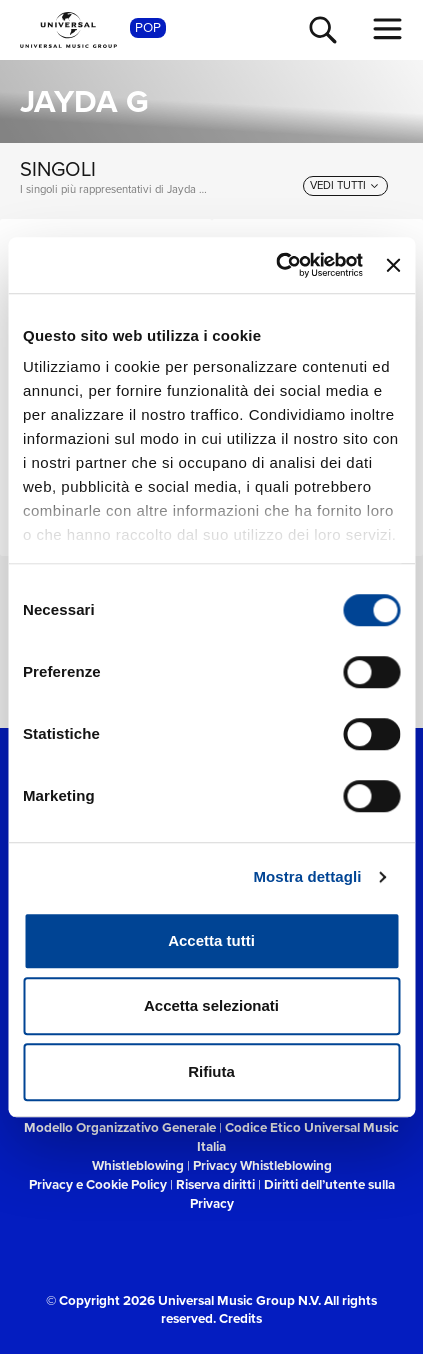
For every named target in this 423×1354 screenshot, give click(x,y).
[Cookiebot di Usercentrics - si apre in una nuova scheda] (276, 265)
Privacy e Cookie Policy (98, 1184)
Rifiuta (211, 1071)
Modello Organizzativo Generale (120, 1127)
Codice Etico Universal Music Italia (298, 1136)
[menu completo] (388, 29)
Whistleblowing (138, 1165)
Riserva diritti (215, 1184)
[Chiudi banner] (393, 265)
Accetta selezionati (211, 1005)
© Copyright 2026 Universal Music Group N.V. (183, 1300)
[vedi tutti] (345, 186)
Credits (240, 1318)
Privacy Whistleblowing (262, 1165)
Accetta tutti (211, 940)
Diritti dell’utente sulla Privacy (292, 1193)
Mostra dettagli (307, 876)
